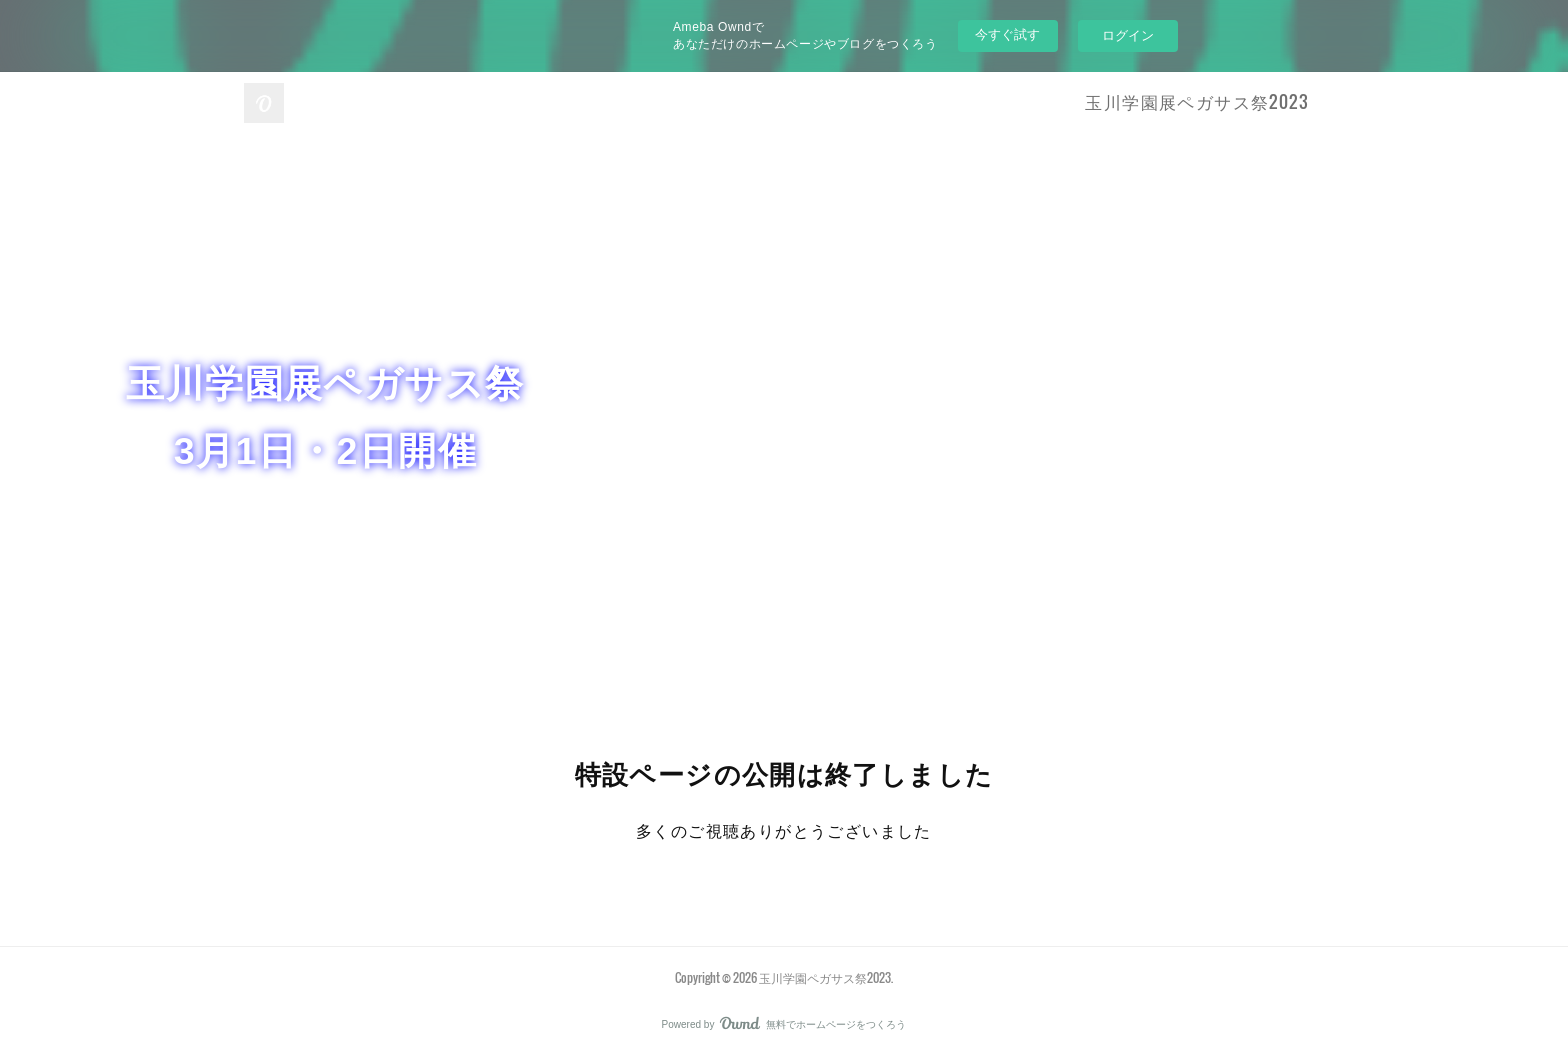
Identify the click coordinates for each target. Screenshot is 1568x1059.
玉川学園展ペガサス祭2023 (1197, 101)
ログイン (1128, 35)
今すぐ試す (1007, 34)
